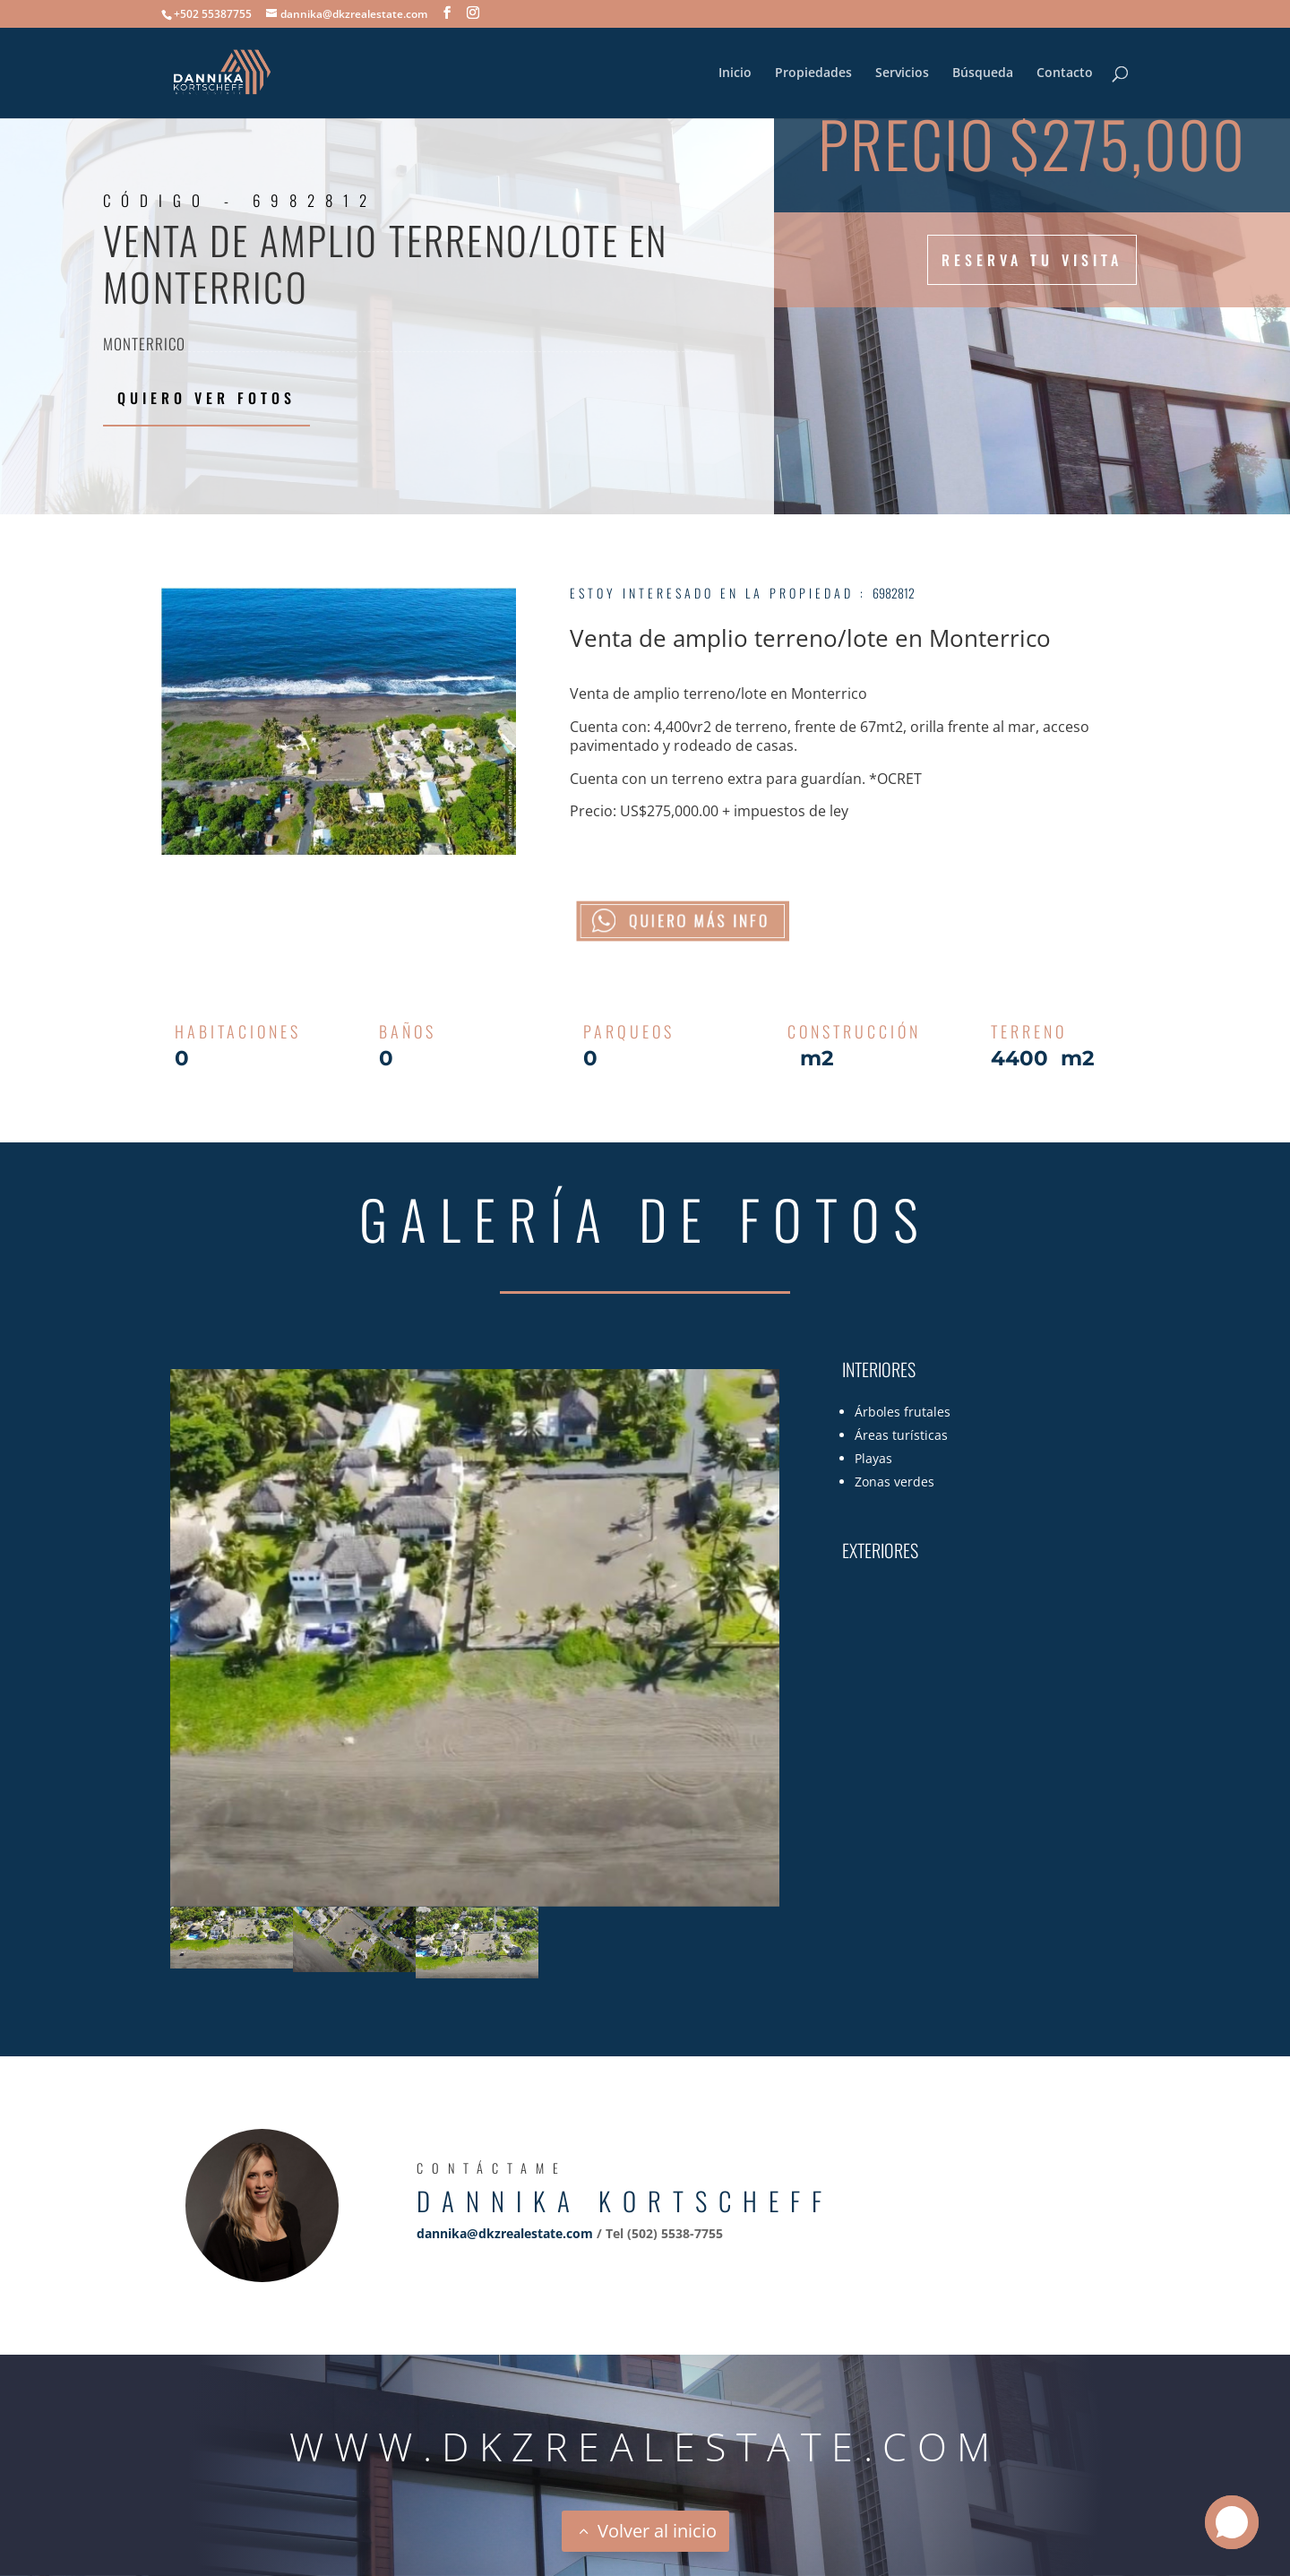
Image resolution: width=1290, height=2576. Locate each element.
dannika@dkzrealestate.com (505, 2233)
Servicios (902, 73)
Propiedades (813, 73)
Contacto (1064, 73)
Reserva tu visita (1032, 260)
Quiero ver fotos (206, 398)
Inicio (735, 73)
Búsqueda (982, 73)
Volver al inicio (657, 2531)
